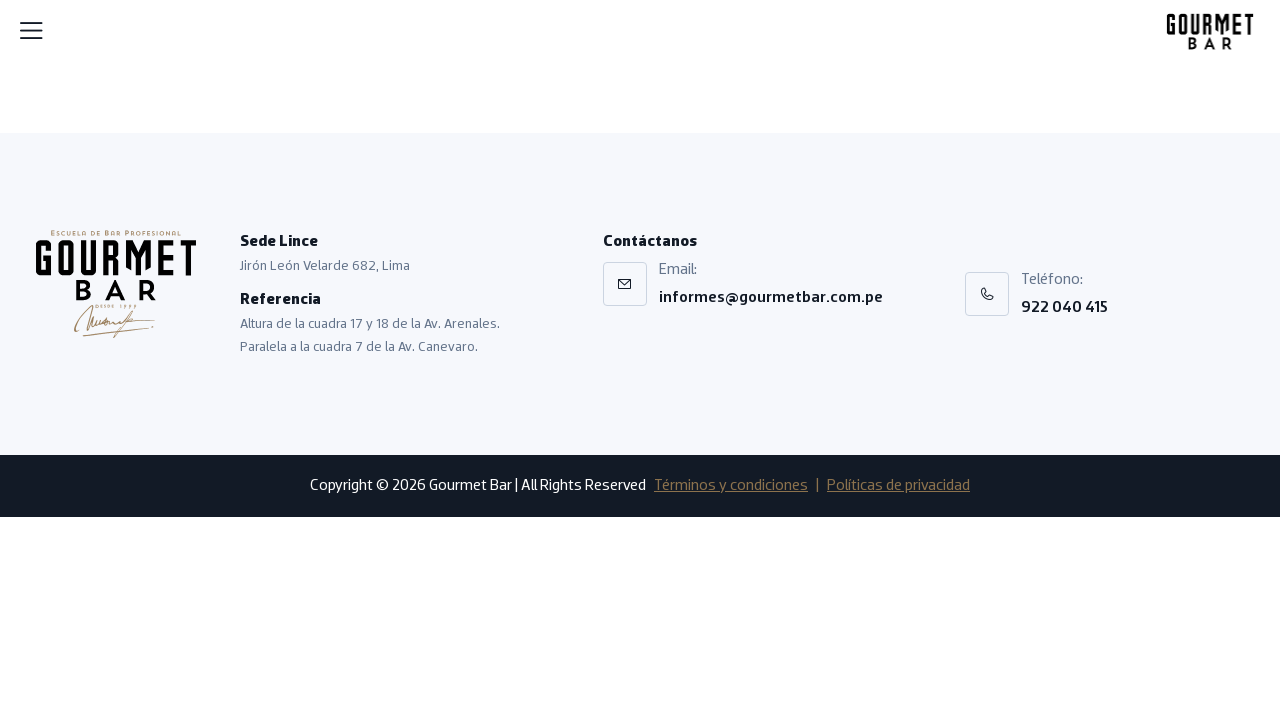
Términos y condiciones (731, 486)
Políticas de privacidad (898, 486)
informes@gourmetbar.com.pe (771, 298)
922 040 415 (1064, 308)
